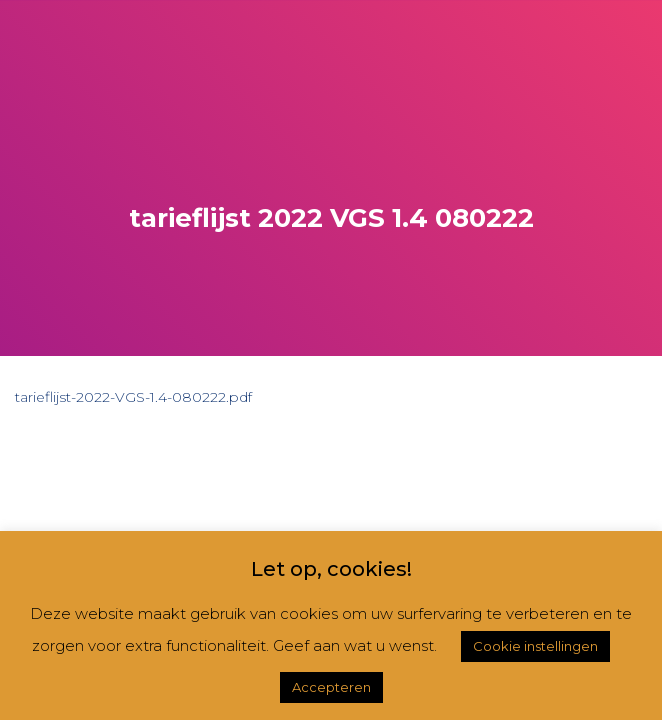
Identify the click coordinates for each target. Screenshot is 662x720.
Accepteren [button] (331, 687)
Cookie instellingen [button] (535, 646)
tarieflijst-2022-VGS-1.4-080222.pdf (133, 397)
